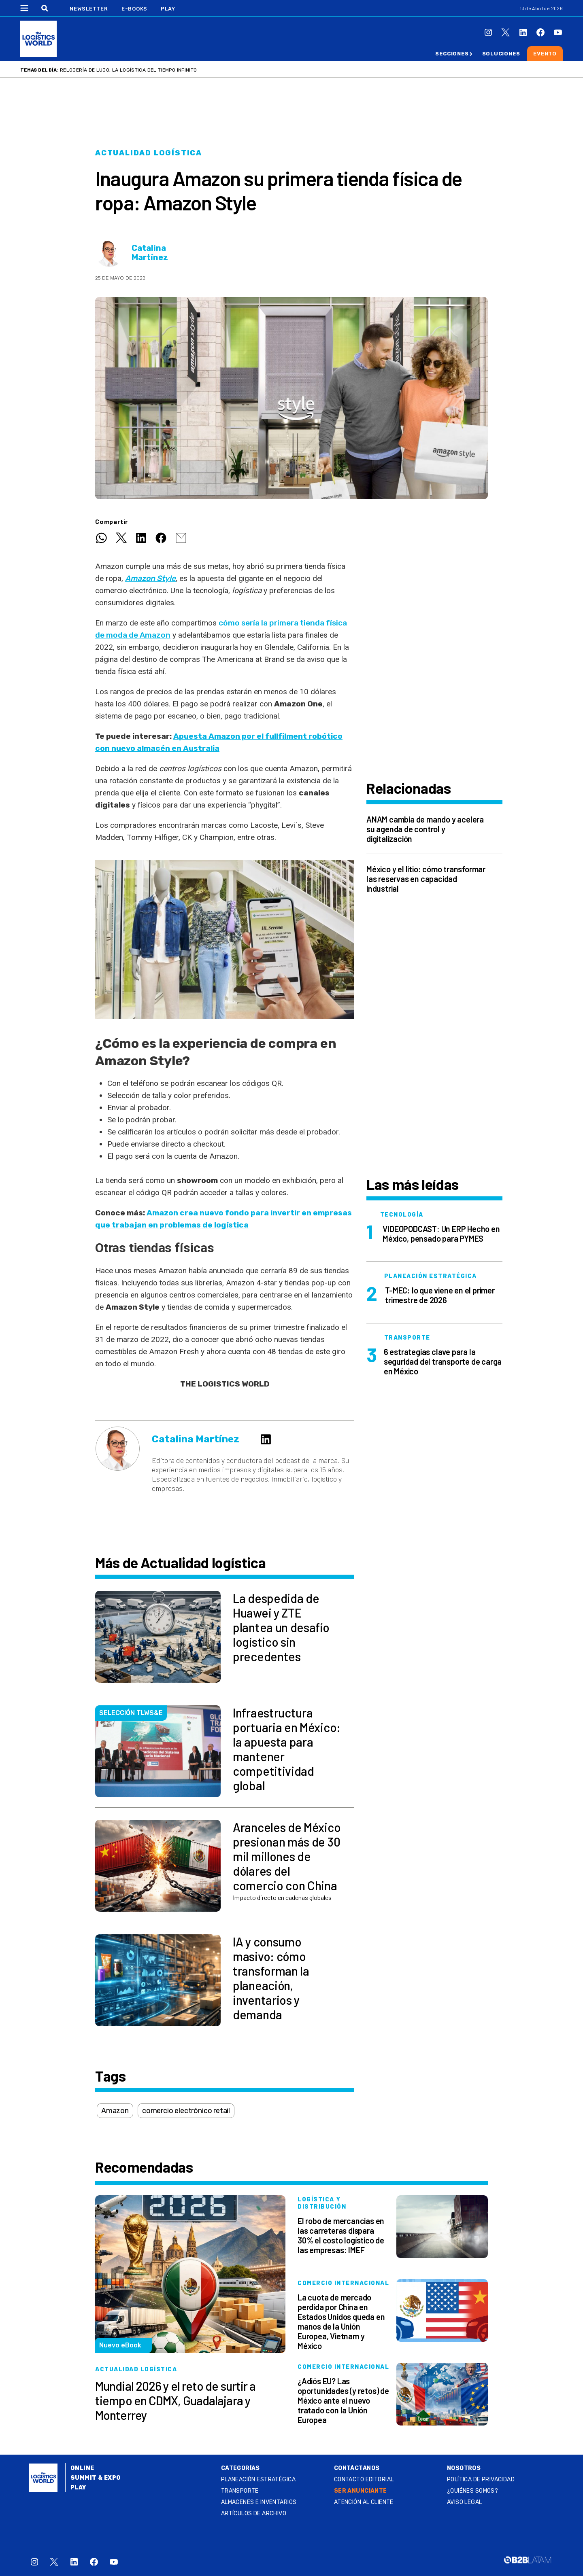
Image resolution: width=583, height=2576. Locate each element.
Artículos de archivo (253, 2513)
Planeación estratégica (258, 2479)
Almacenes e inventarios (259, 2502)
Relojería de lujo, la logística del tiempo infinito (128, 70)
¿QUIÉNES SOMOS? (472, 2490)
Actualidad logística (148, 152)
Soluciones (501, 54)
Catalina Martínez (150, 253)
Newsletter (89, 9)
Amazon (115, 2110)
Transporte (240, 2490)
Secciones (451, 54)
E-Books (134, 9)
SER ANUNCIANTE (360, 2490)
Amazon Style (150, 578)
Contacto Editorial (364, 2479)
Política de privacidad (481, 2479)
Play (168, 9)
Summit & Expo (95, 2477)
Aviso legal (464, 2502)
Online (82, 2468)
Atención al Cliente (364, 2502)
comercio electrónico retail (186, 2110)
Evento (545, 54)
